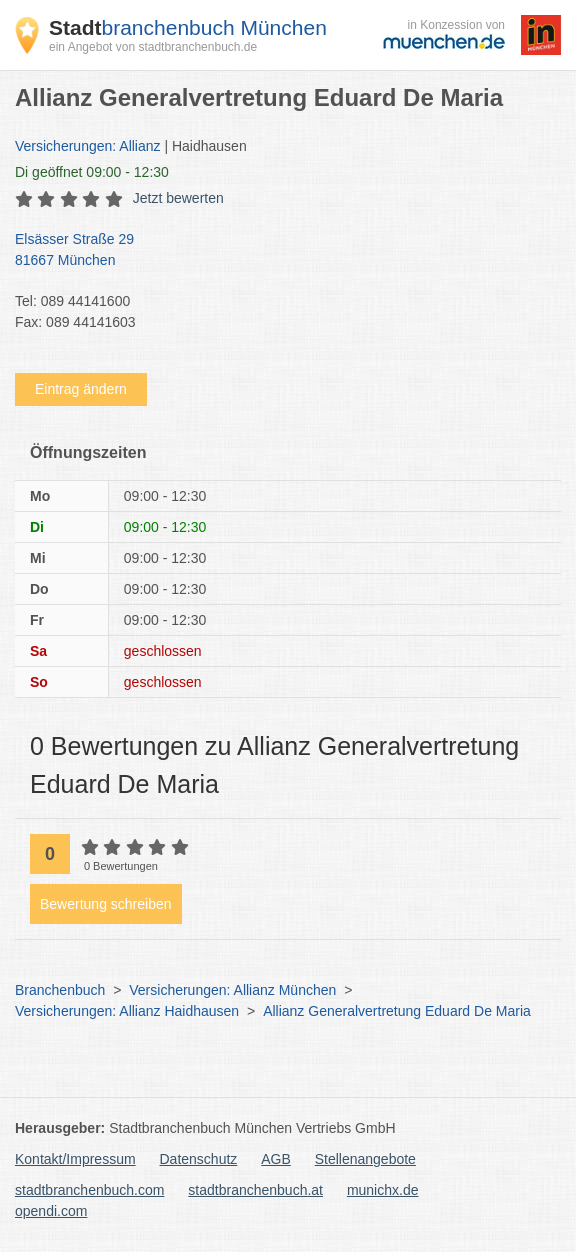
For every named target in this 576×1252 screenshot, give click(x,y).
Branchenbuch (60, 990)
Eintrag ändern (81, 389)
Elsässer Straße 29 (278, 251)
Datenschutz (199, 1159)
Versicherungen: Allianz (88, 146)
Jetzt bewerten (178, 198)
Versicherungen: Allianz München (232, 990)
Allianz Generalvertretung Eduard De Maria (397, 1011)
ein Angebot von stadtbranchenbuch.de (153, 47)
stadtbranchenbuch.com (89, 1190)
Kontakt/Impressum (75, 1159)
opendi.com (51, 1211)
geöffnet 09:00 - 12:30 (92, 172)
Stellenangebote (365, 1159)
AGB (276, 1159)
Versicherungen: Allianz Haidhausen (127, 1011)
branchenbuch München (188, 27)
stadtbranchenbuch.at (255, 1190)
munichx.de (383, 1190)
